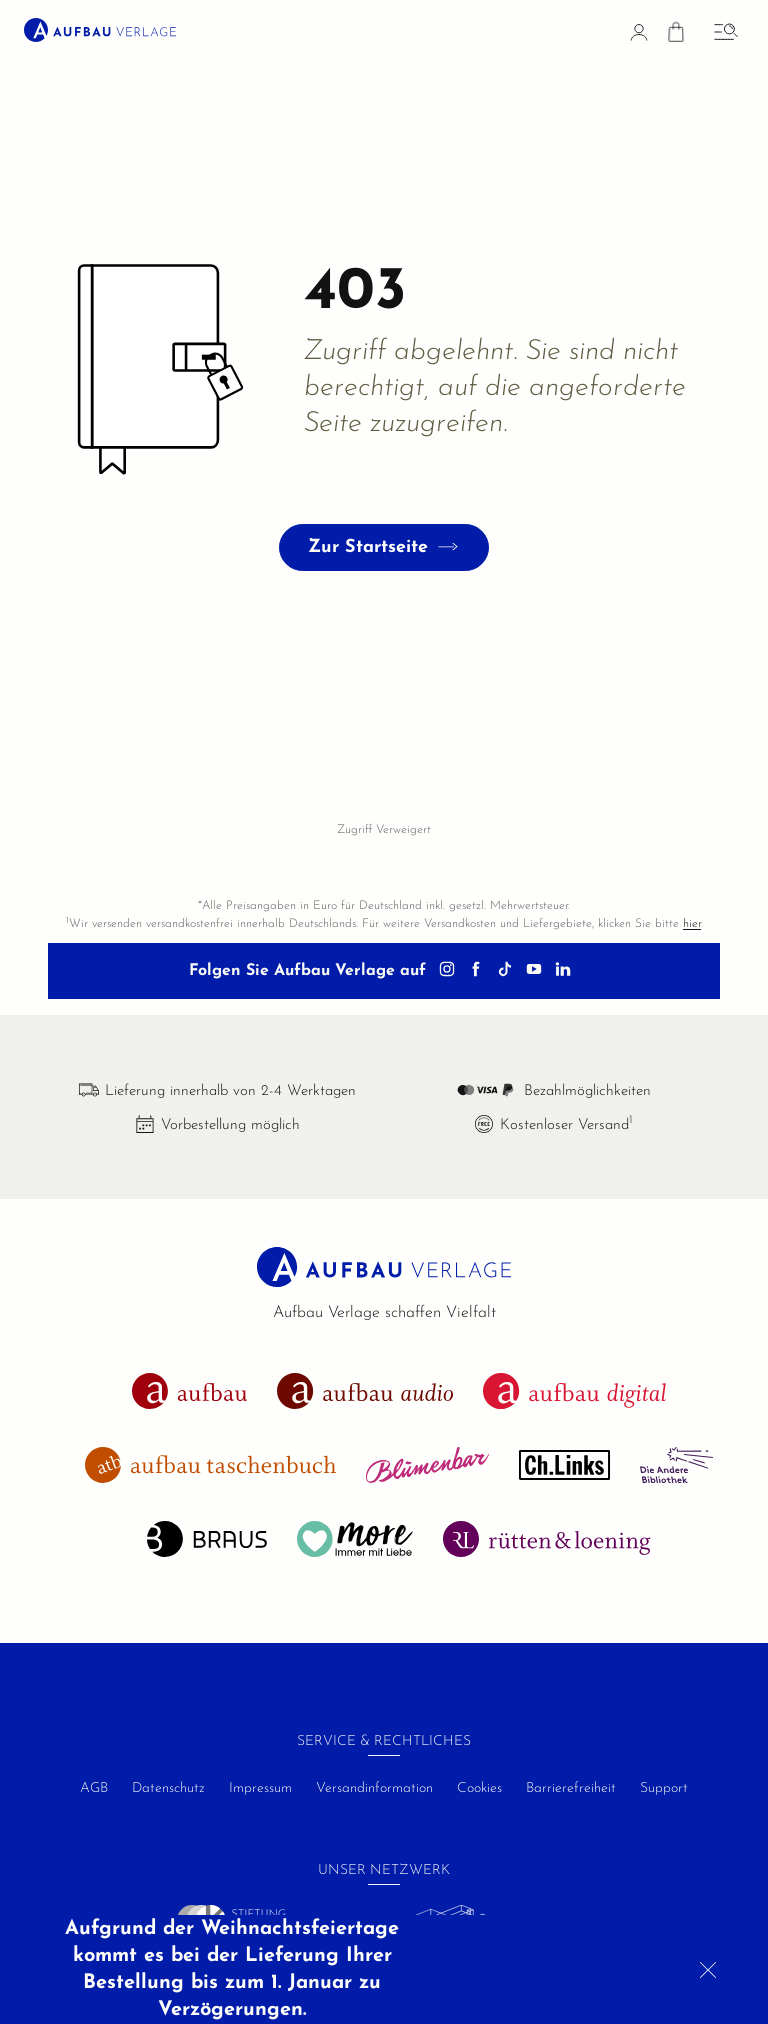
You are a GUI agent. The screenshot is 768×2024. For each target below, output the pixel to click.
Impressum (260, 1788)
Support (664, 1788)
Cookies (479, 1788)
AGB (94, 1788)
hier (692, 924)
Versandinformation (374, 1788)
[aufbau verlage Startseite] (100, 30)
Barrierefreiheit (571, 1788)
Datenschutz (168, 1788)
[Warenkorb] (676, 36)
